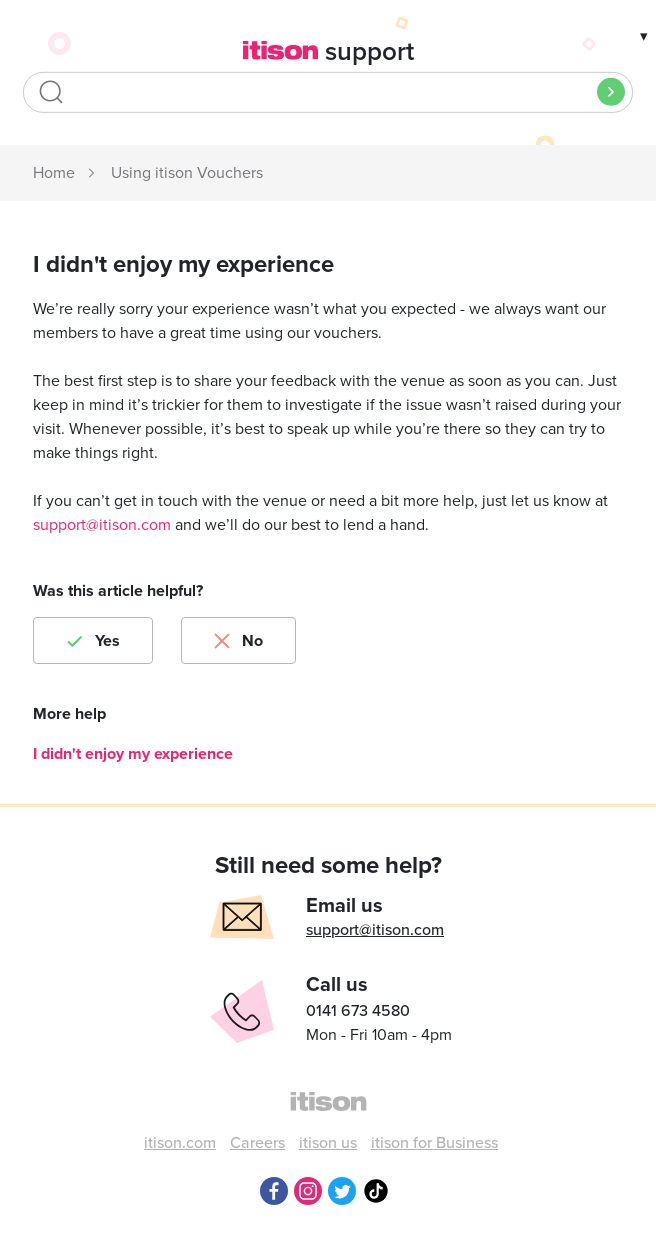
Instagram (308, 1191)
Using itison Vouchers (187, 173)
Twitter (342, 1191)
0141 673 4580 (358, 1011)
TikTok (376, 1191)
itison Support (55, 174)
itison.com (180, 1143)
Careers (257, 1143)
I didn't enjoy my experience (133, 754)
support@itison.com (102, 525)
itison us (328, 1143)
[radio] (93, 640)
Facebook (274, 1191)
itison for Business (434, 1143)
